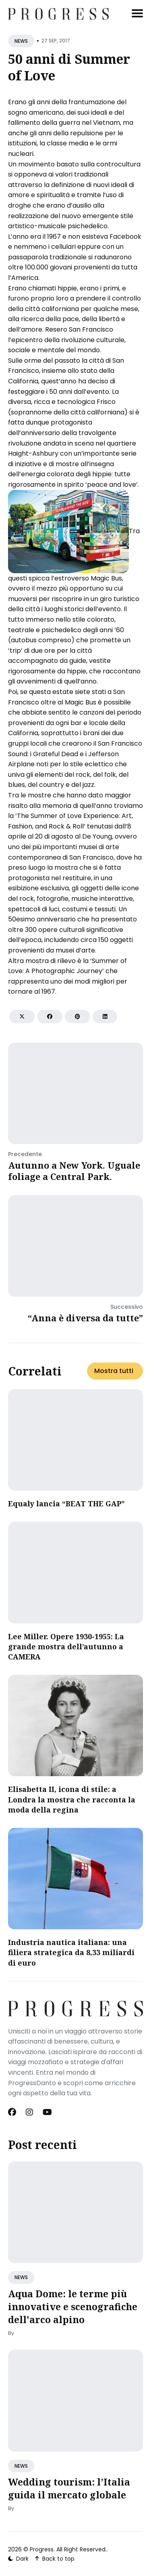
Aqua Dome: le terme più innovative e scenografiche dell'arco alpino (72, 2306)
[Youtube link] (47, 2112)
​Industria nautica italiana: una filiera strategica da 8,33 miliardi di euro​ (71, 1952)
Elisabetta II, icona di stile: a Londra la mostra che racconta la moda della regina (71, 1799)
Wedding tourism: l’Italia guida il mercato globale (69, 2488)
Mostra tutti (113, 1370)
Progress (42, 2549)
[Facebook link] (13, 2112)
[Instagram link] (29, 2112)
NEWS (21, 41)
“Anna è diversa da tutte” (85, 1318)
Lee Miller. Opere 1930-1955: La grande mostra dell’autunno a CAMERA (66, 1646)
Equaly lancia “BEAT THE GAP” (66, 1503)
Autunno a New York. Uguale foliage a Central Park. (74, 1171)
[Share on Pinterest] (77, 1016)
